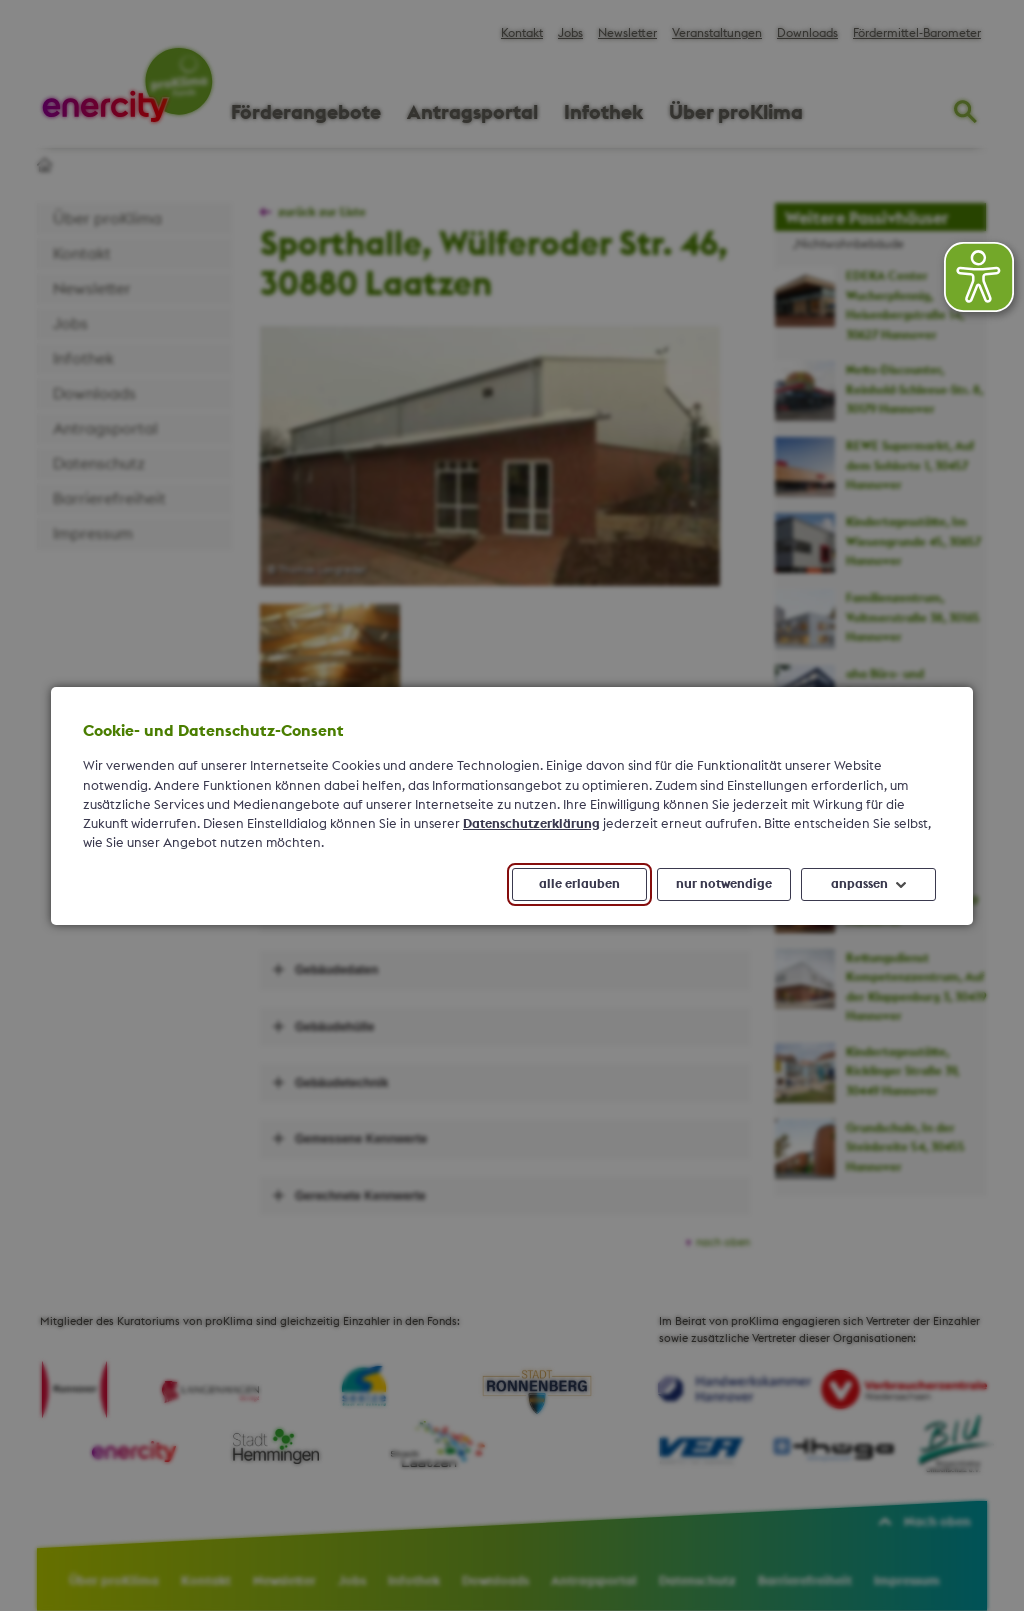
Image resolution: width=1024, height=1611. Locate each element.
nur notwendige (724, 883)
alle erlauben (579, 883)
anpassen (859, 883)
